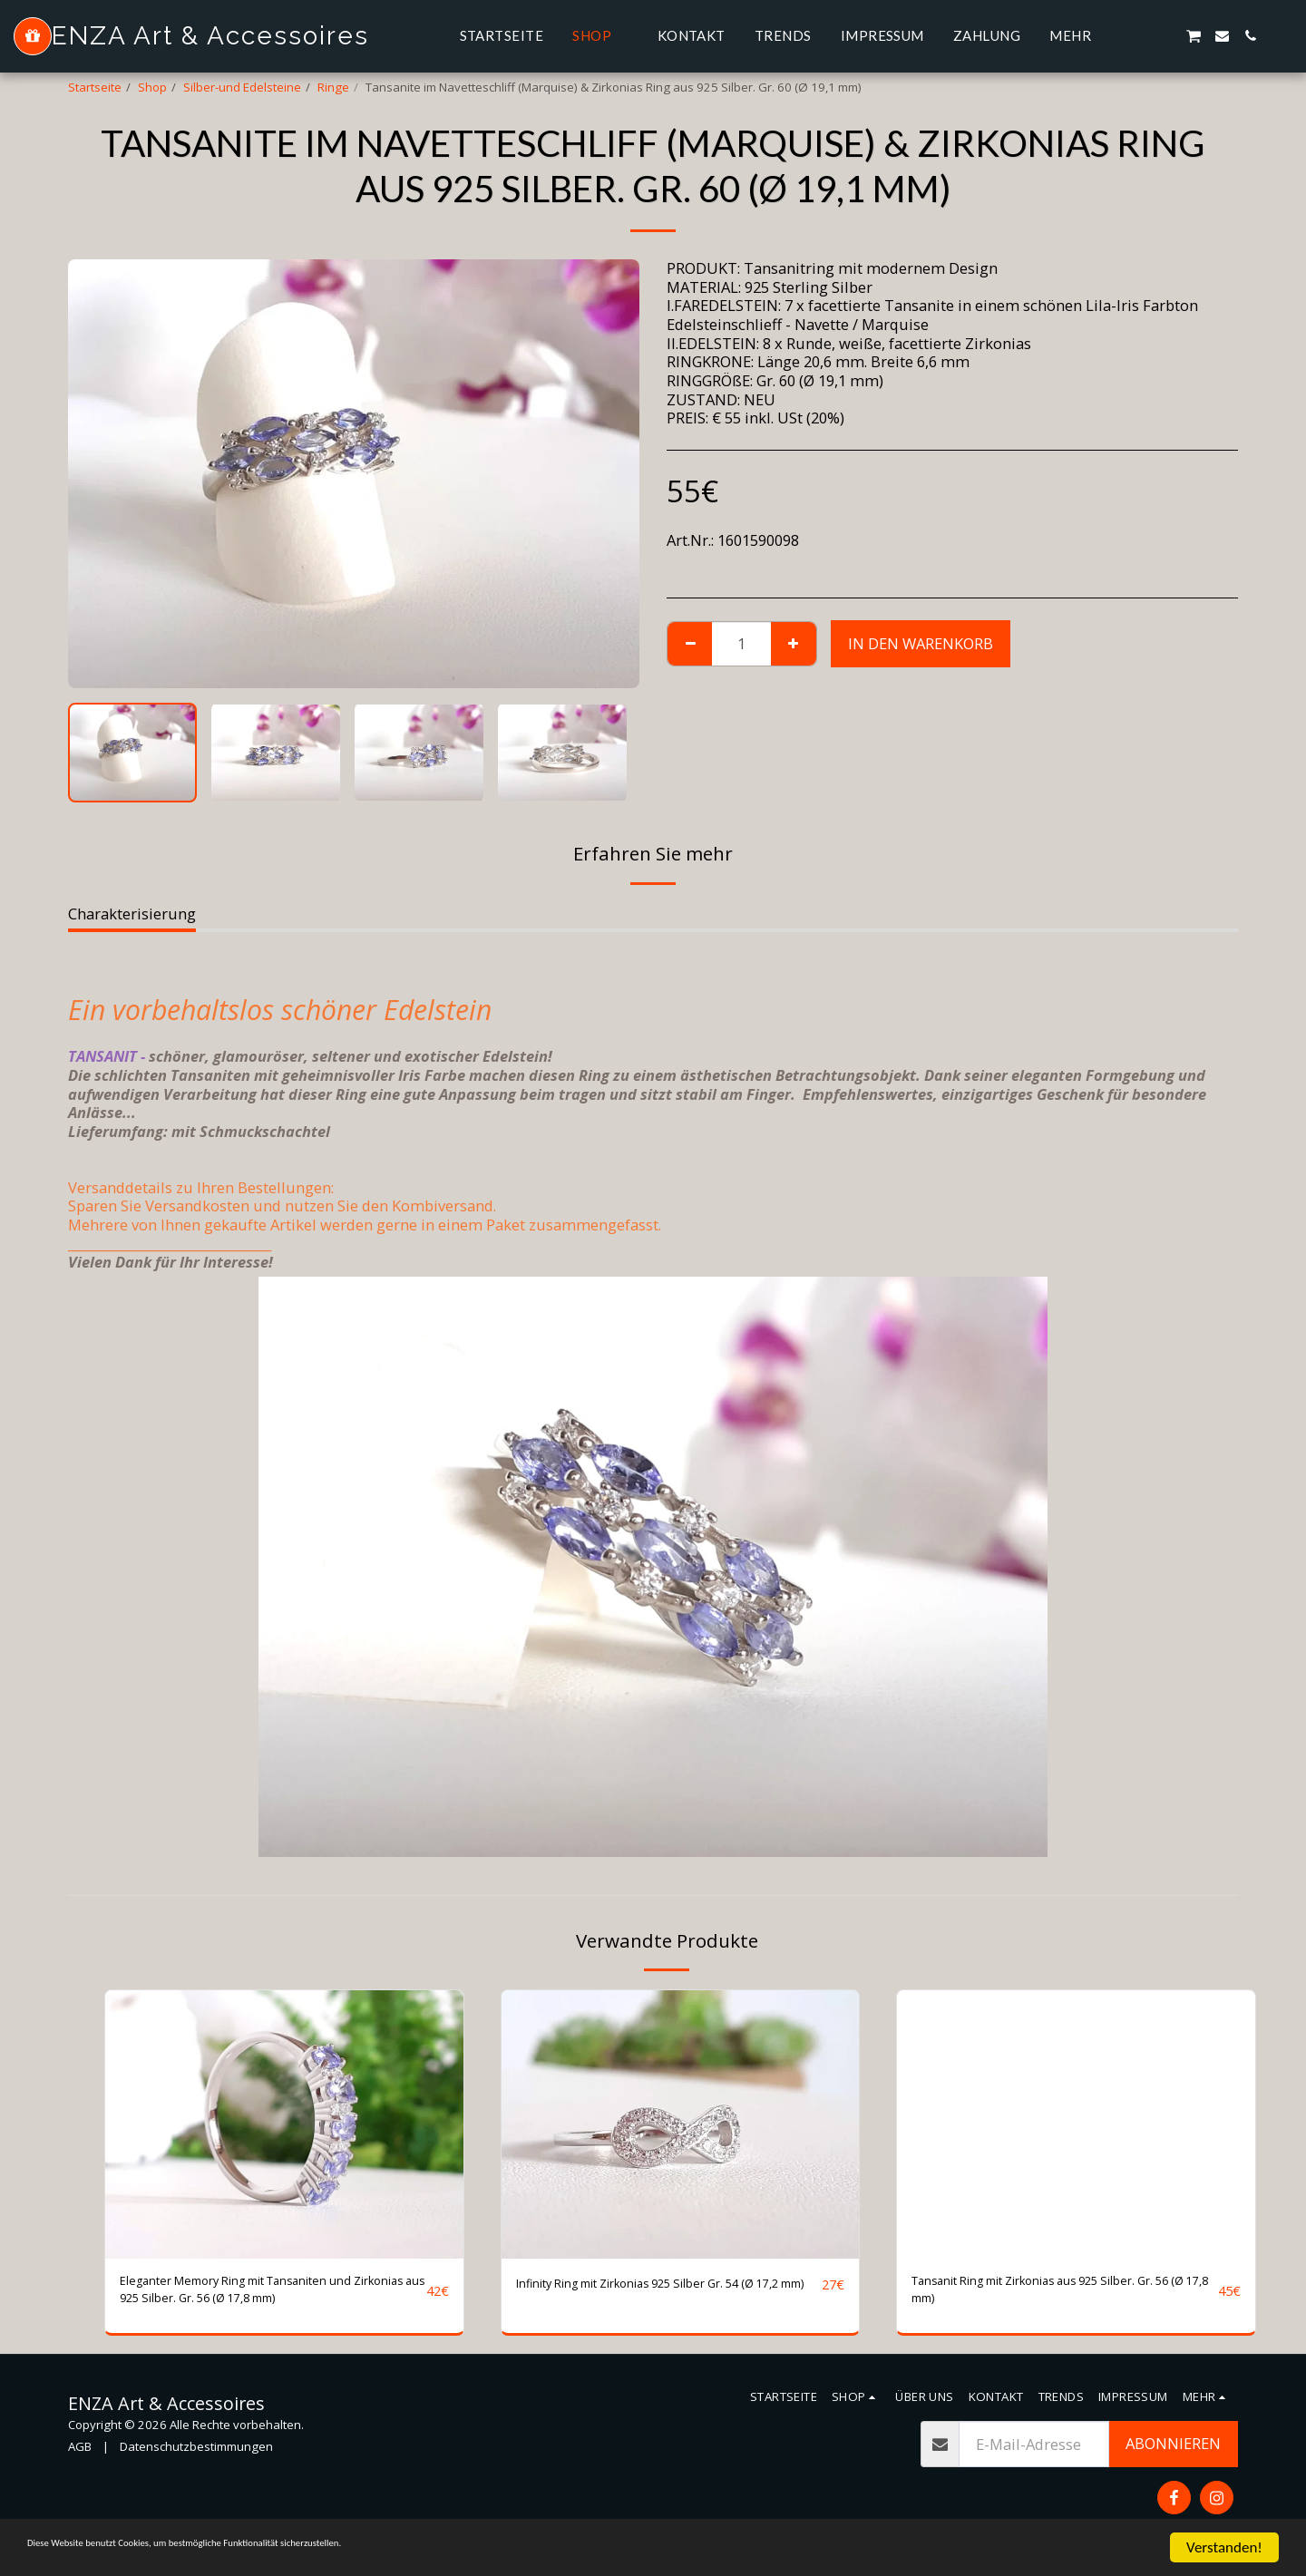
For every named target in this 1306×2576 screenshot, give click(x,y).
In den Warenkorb (920, 643)
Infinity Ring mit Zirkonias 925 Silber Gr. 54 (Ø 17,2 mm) (665, 2295)
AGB (80, 2457)
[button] (1137, 36)
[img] (284, 2124)
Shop (152, 87)
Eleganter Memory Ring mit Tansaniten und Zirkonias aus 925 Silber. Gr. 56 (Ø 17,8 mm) (267, 2295)
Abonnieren (1173, 2454)
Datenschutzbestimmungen (196, 2457)
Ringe (333, 87)
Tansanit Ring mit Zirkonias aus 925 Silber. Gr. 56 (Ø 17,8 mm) (1061, 2295)
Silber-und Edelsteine (242, 87)
